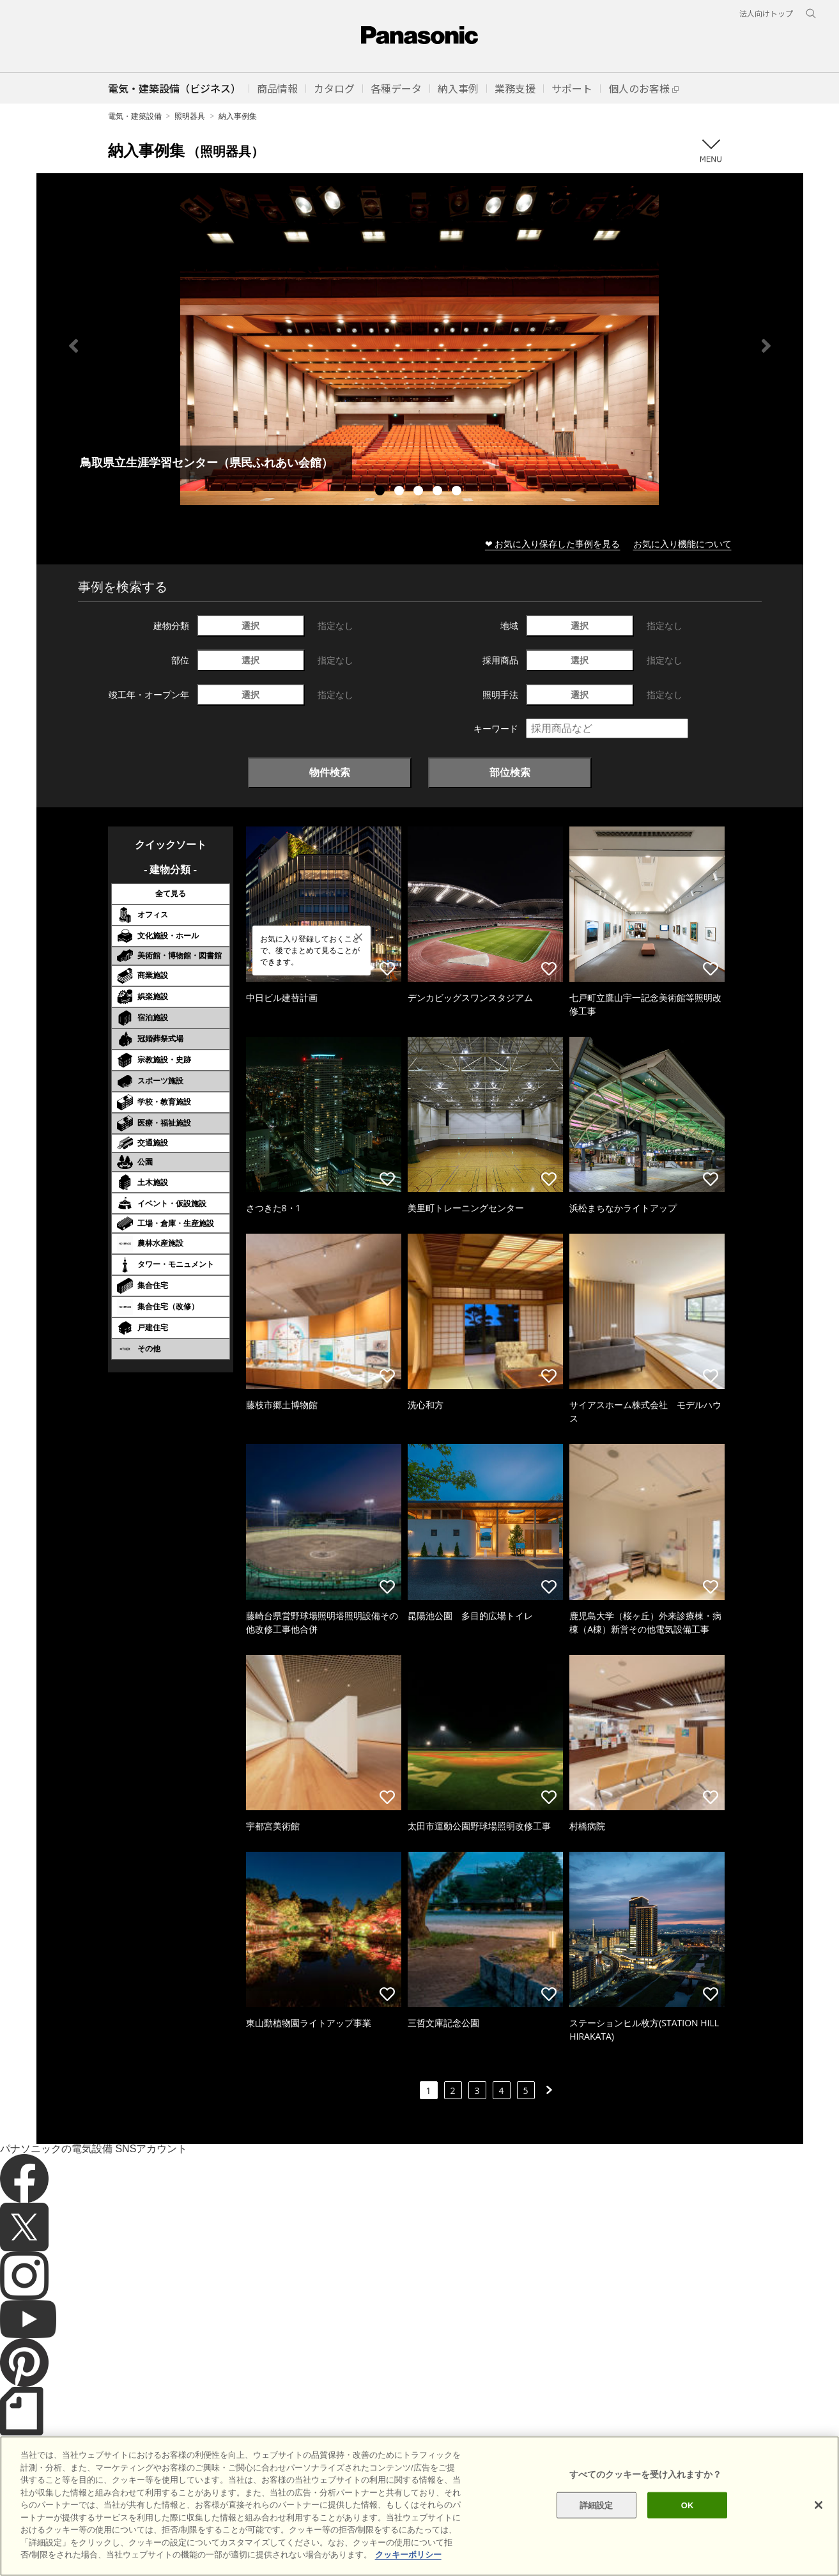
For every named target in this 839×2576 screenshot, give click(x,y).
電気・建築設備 (135, 116)
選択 (250, 625)
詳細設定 (596, 2524)
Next (766, 346)
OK (687, 2524)
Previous (73, 346)
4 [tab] (439, 492)
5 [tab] (458, 492)
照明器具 (189, 116)
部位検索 (509, 772)
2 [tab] (400, 492)
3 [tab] (419, 492)
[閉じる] (818, 2524)
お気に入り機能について (682, 544)
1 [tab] (381, 492)
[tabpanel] (419, 345)
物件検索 (329, 772)
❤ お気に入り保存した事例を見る (552, 544)
